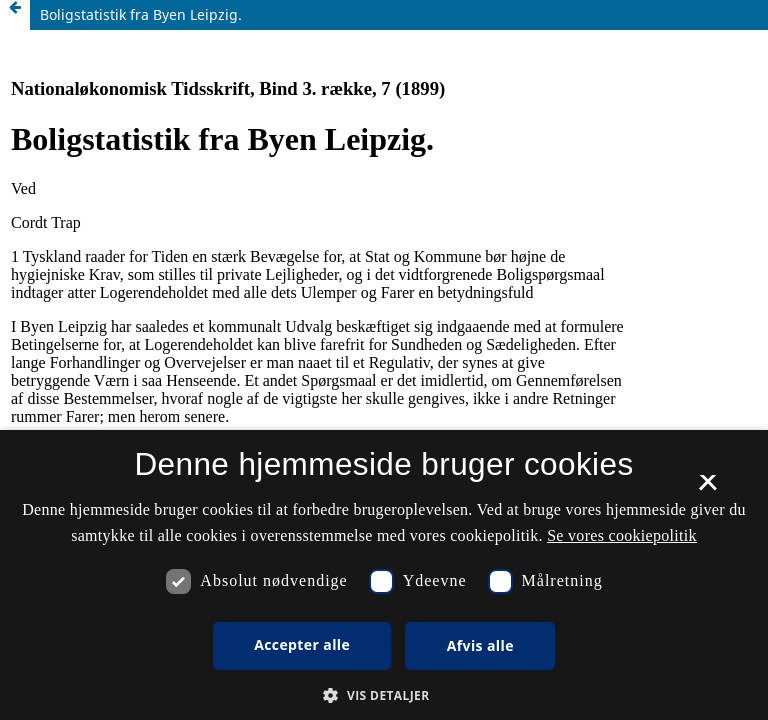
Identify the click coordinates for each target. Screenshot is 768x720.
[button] (383, 695)
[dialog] (384, 575)
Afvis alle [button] (480, 645)
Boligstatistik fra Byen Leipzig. (141, 14)
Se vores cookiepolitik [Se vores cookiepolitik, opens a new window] (622, 535)
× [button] (707, 489)
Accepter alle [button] (302, 644)
